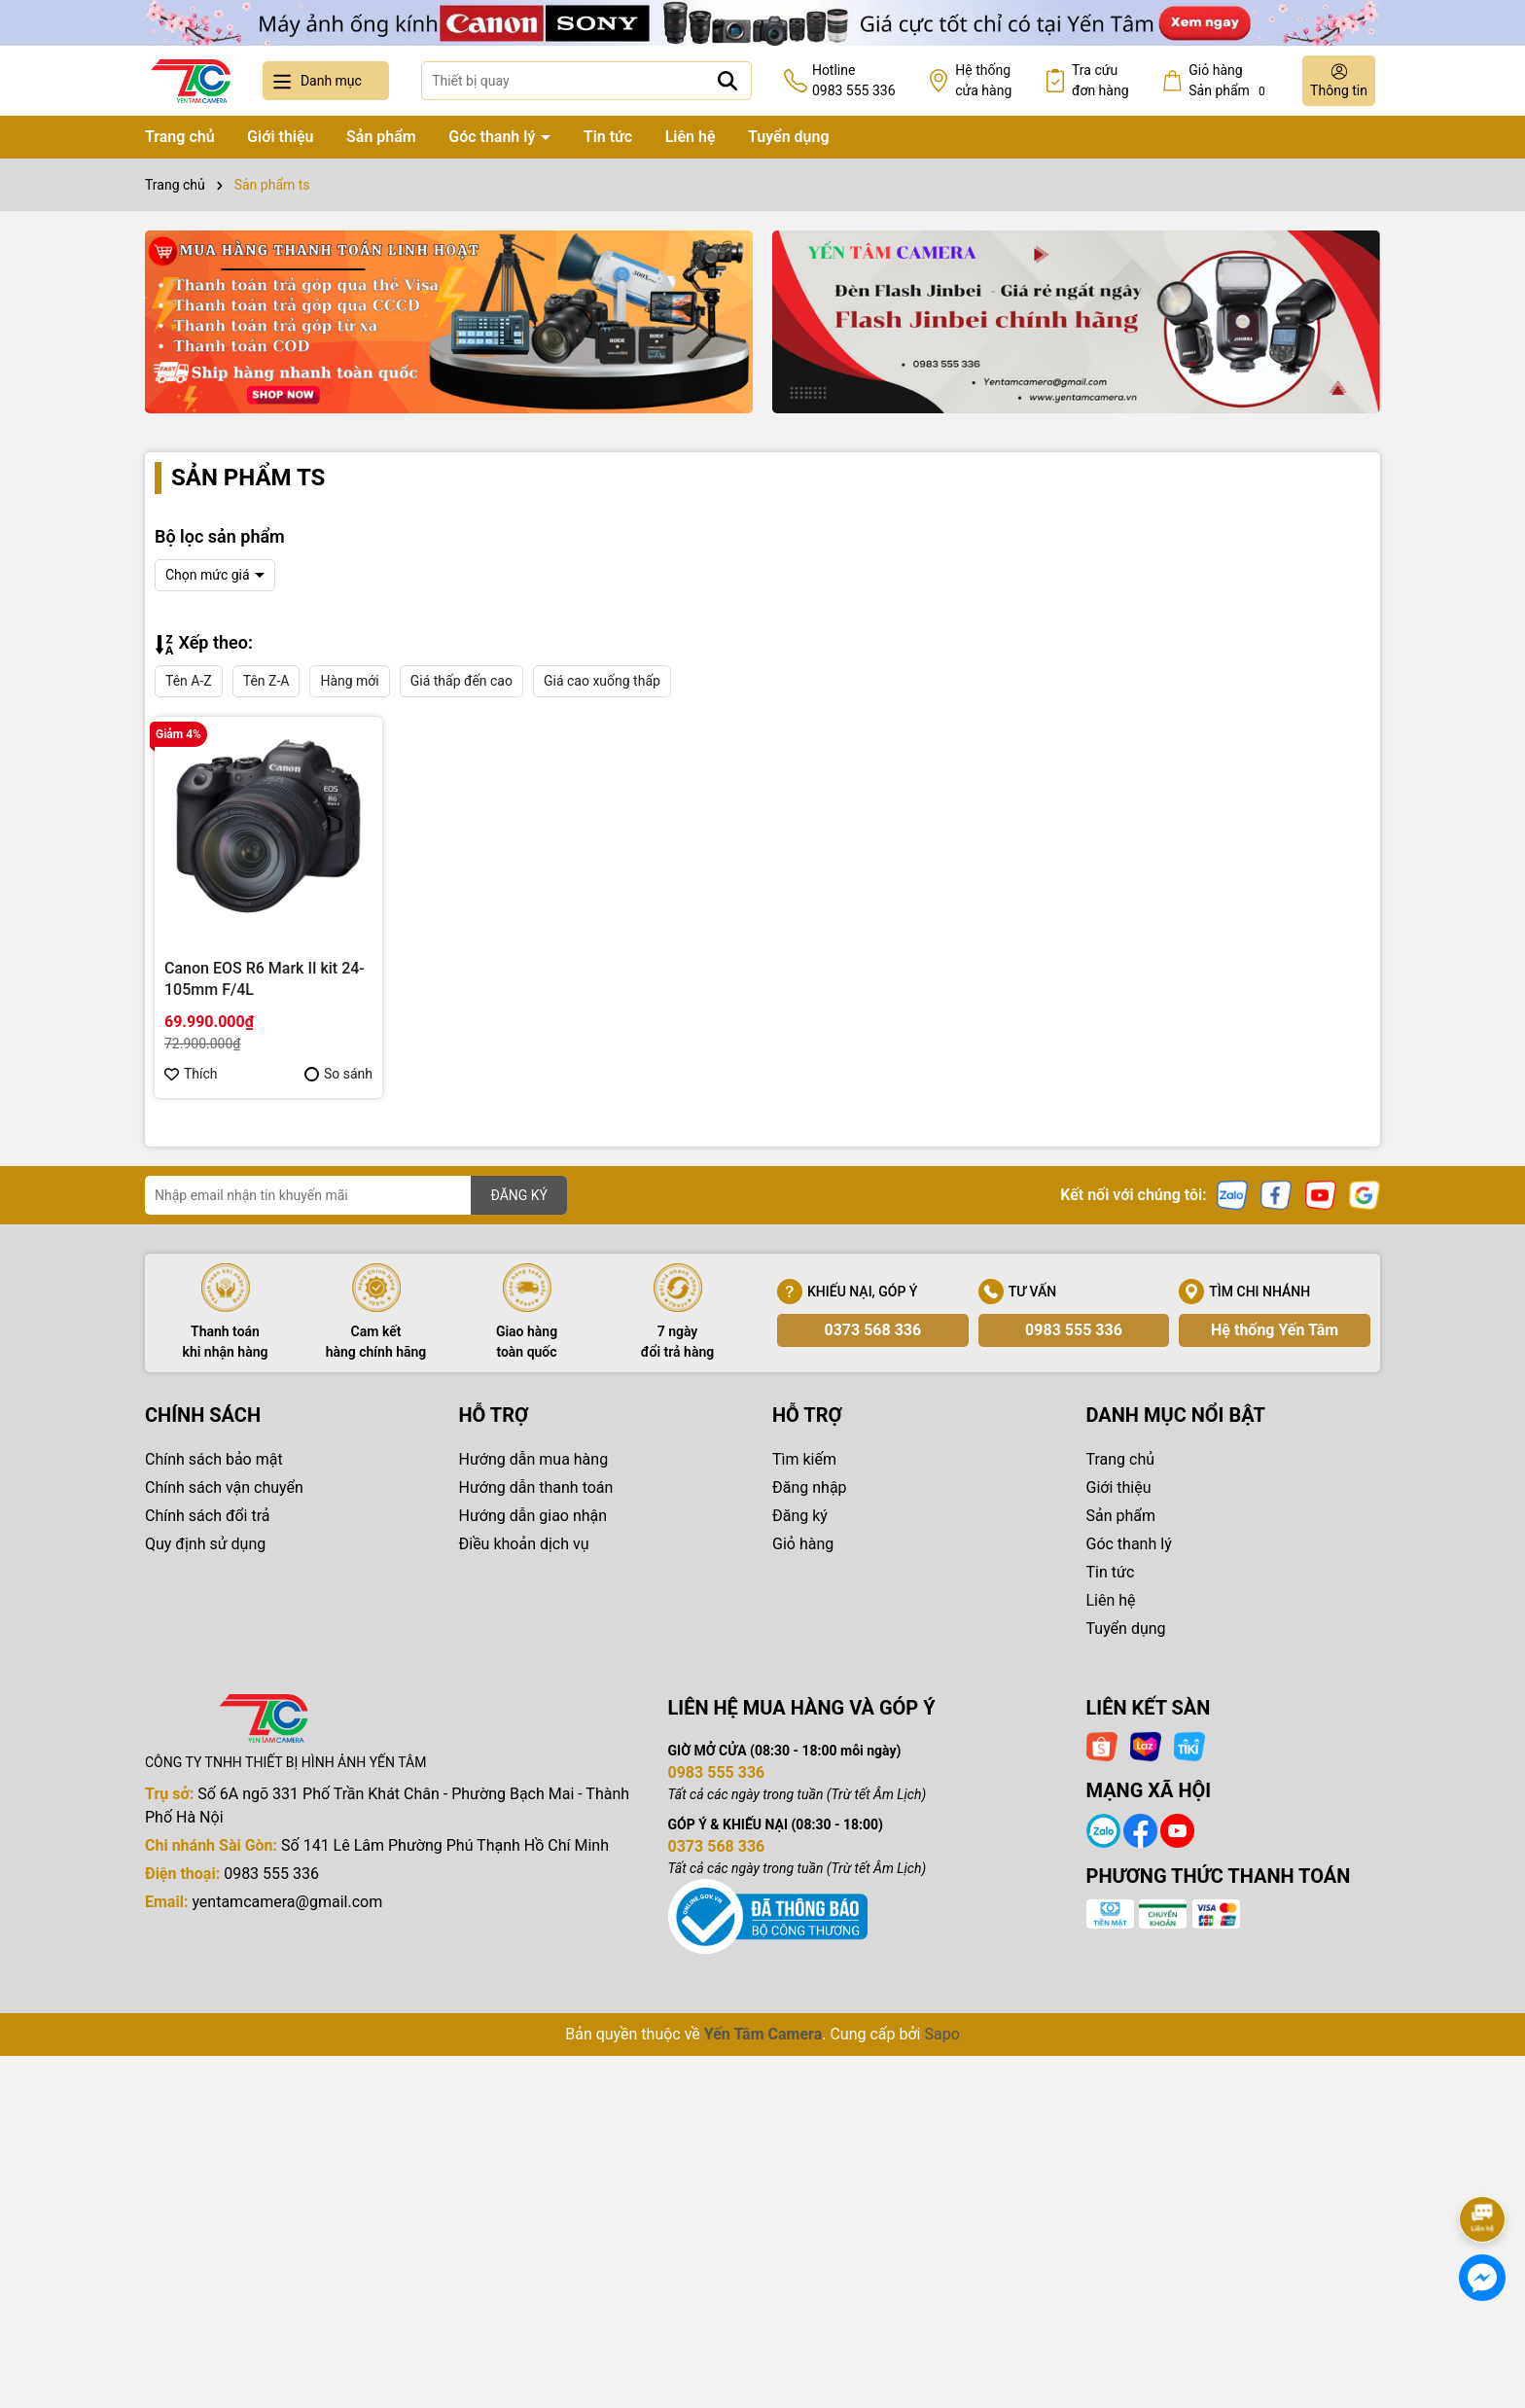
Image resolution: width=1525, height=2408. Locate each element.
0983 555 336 (1073, 1330)
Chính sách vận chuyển (224, 1487)
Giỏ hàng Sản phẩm (1229, 81)
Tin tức (608, 136)
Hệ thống (983, 81)
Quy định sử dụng (205, 1544)
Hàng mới (349, 681)
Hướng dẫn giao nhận (533, 1515)
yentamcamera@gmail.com (287, 1902)
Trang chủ (180, 136)
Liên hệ (690, 136)
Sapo (941, 2034)
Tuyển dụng (789, 136)
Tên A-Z (188, 681)
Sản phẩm (381, 136)
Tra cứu (1100, 81)
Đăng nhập (809, 1487)
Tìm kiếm (804, 1459)
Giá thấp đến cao (461, 681)
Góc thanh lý (493, 136)
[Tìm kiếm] (727, 80)
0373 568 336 (872, 1330)
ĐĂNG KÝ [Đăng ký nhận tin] (519, 1195)
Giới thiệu (280, 136)
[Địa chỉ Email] (356, 1195)
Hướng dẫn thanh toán (536, 1487)
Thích (191, 1073)
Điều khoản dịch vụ (524, 1544)
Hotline (854, 81)
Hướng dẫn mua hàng (534, 1459)
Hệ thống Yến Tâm (1274, 1330)
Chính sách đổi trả (207, 1515)
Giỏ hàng (802, 1544)
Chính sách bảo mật (214, 1459)
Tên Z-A (266, 681)
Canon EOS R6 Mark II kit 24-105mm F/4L (264, 979)
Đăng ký (800, 1515)
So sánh (338, 1073)
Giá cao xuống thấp (602, 681)
